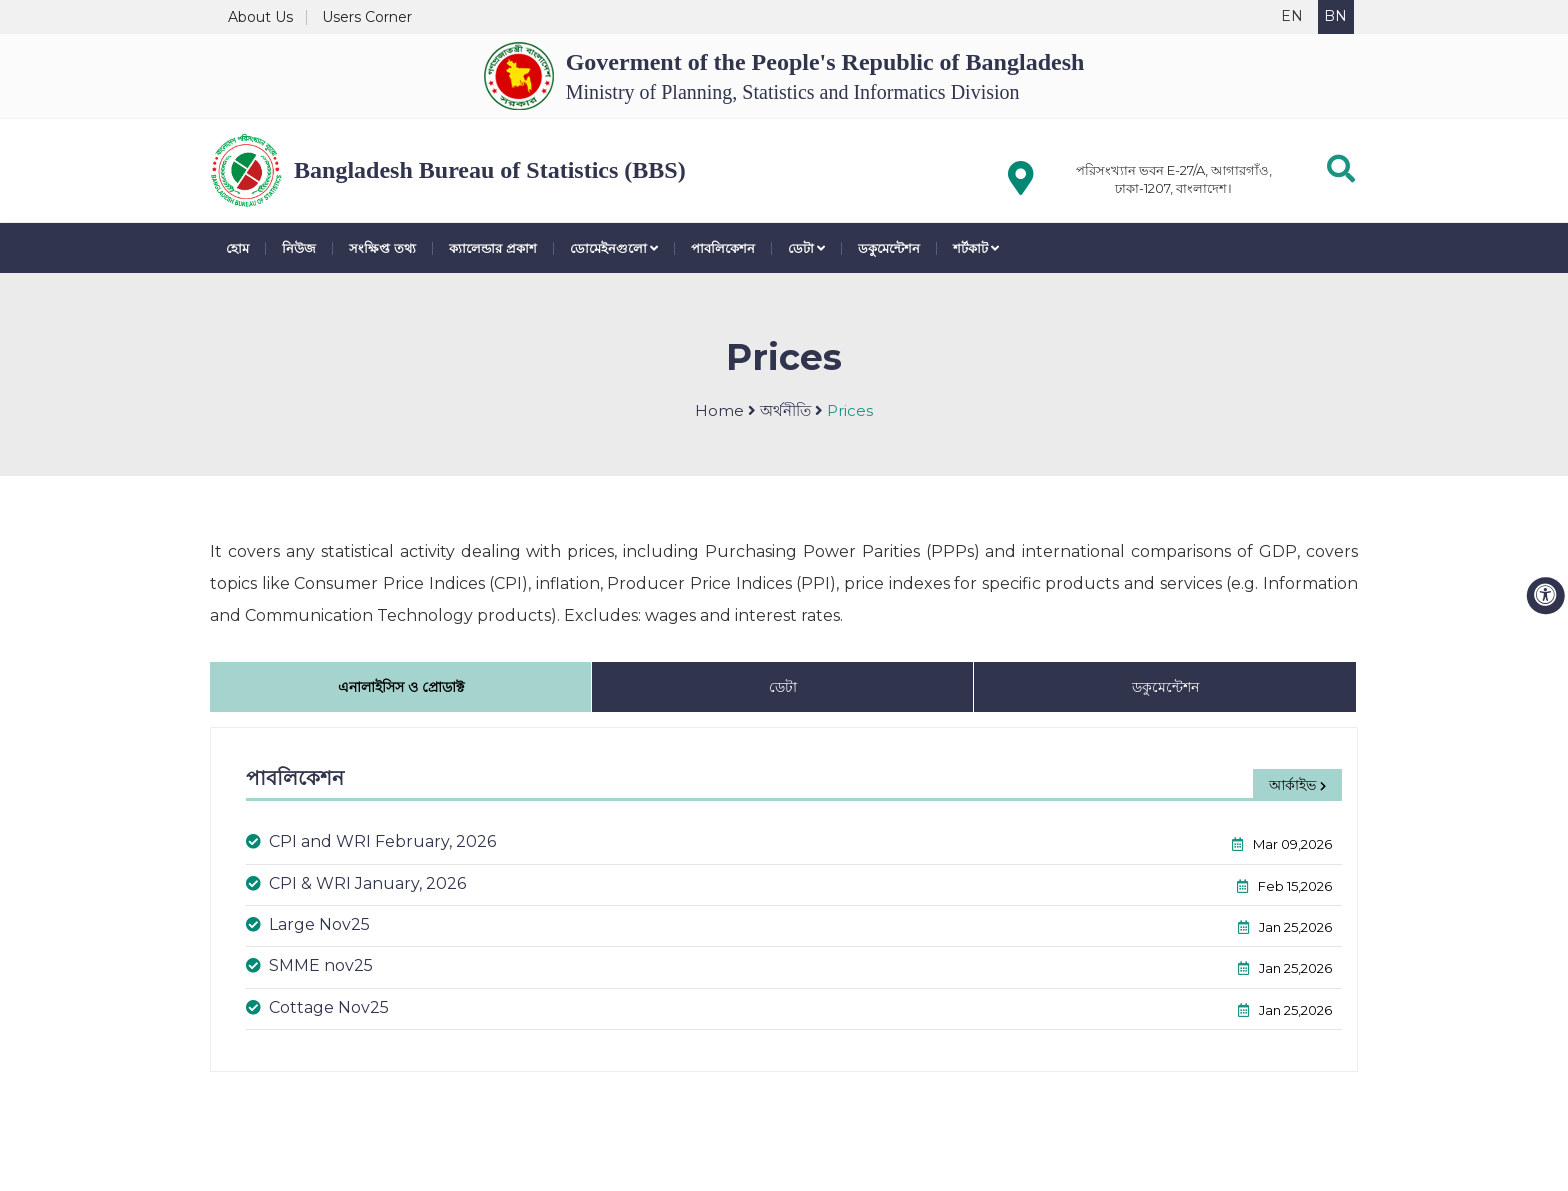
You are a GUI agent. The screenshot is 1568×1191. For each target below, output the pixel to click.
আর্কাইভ (1297, 785)
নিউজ (299, 248)
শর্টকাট (976, 248)
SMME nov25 (309, 965)
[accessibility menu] (1546, 596)
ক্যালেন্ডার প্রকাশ (493, 248)
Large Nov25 (308, 924)
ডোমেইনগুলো (614, 248)
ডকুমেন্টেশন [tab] (1165, 687)
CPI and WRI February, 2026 (371, 841)
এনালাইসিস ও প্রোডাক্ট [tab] (401, 687)
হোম (237, 248)
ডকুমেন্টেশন (889, 248)
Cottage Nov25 (317, 1007)
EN (1292, 16)
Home (719, 410)
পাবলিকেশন (723, 248)
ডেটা (806, 248)
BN (1335, 16)
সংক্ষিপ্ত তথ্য (382, 248)
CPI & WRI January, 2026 (356, 883)
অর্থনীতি (785, 410)
